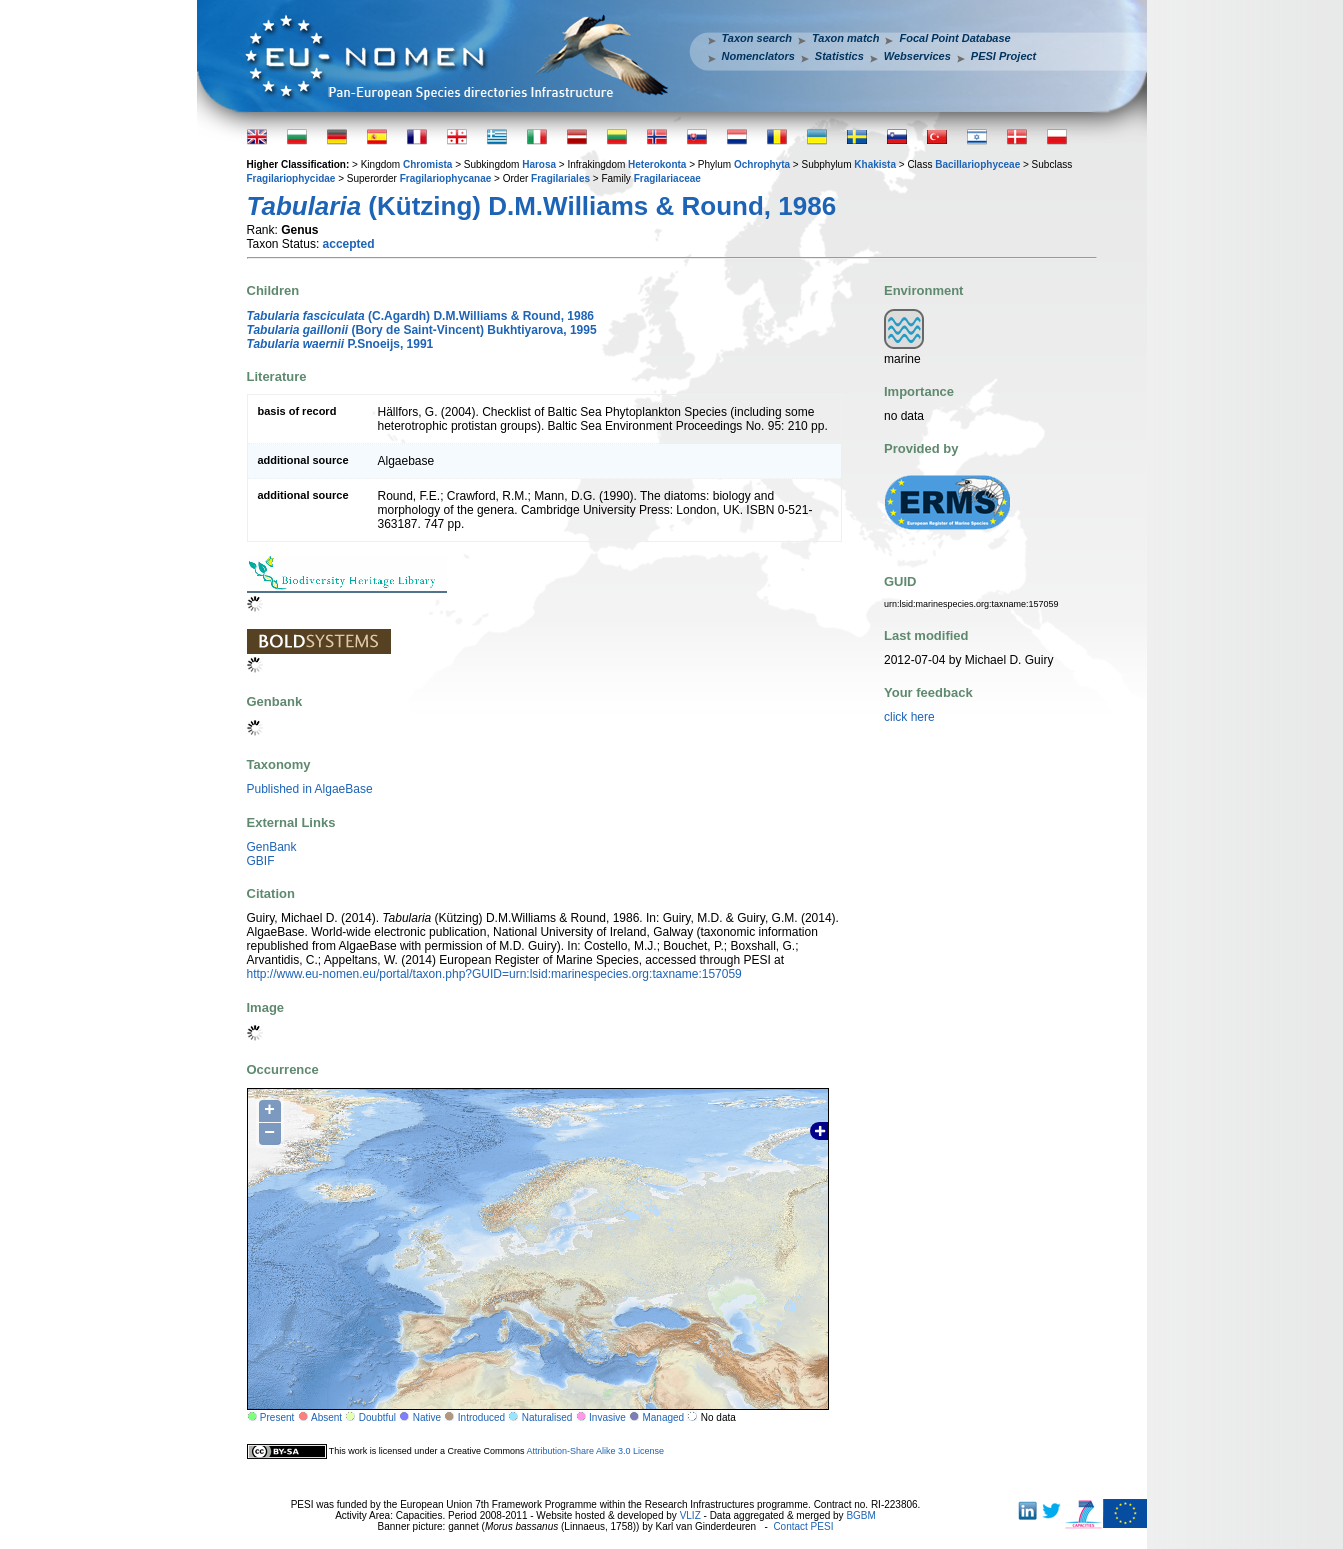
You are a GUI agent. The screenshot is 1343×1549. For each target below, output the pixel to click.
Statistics (839, 56)
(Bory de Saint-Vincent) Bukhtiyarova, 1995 (422, 330)
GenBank (272, 847)
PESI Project (1003, 56)
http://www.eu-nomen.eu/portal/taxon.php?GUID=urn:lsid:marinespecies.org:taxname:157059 (494, 974)
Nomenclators (758, 56)
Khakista (875, 164)
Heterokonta (657, 164)
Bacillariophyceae (977, 164)
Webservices (917, 56)
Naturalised (547, 1417)
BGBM (860, 1515)
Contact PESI (803, 1526)
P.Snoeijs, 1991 (340, 344)
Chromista (427, 164)
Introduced (481, 1417)
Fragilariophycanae (446, 178)
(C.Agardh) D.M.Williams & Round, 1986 (421, 316)
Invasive (607, 1417)
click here (909, 717)
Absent (326, 1417)
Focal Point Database (954, 38)
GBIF (261, 861)
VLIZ (690, 1515)
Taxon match (845, 38)
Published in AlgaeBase (310, 789)
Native (427, 1417)
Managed (663, 1417)
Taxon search (757, 38)
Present (277, 1417)
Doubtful (377, 1417)
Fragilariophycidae (291, 178)
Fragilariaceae (667, 178)
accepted (349, 244)
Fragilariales (560, 178)
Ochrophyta (762, 164)
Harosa (539, 164)
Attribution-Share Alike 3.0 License (595, 1451)
